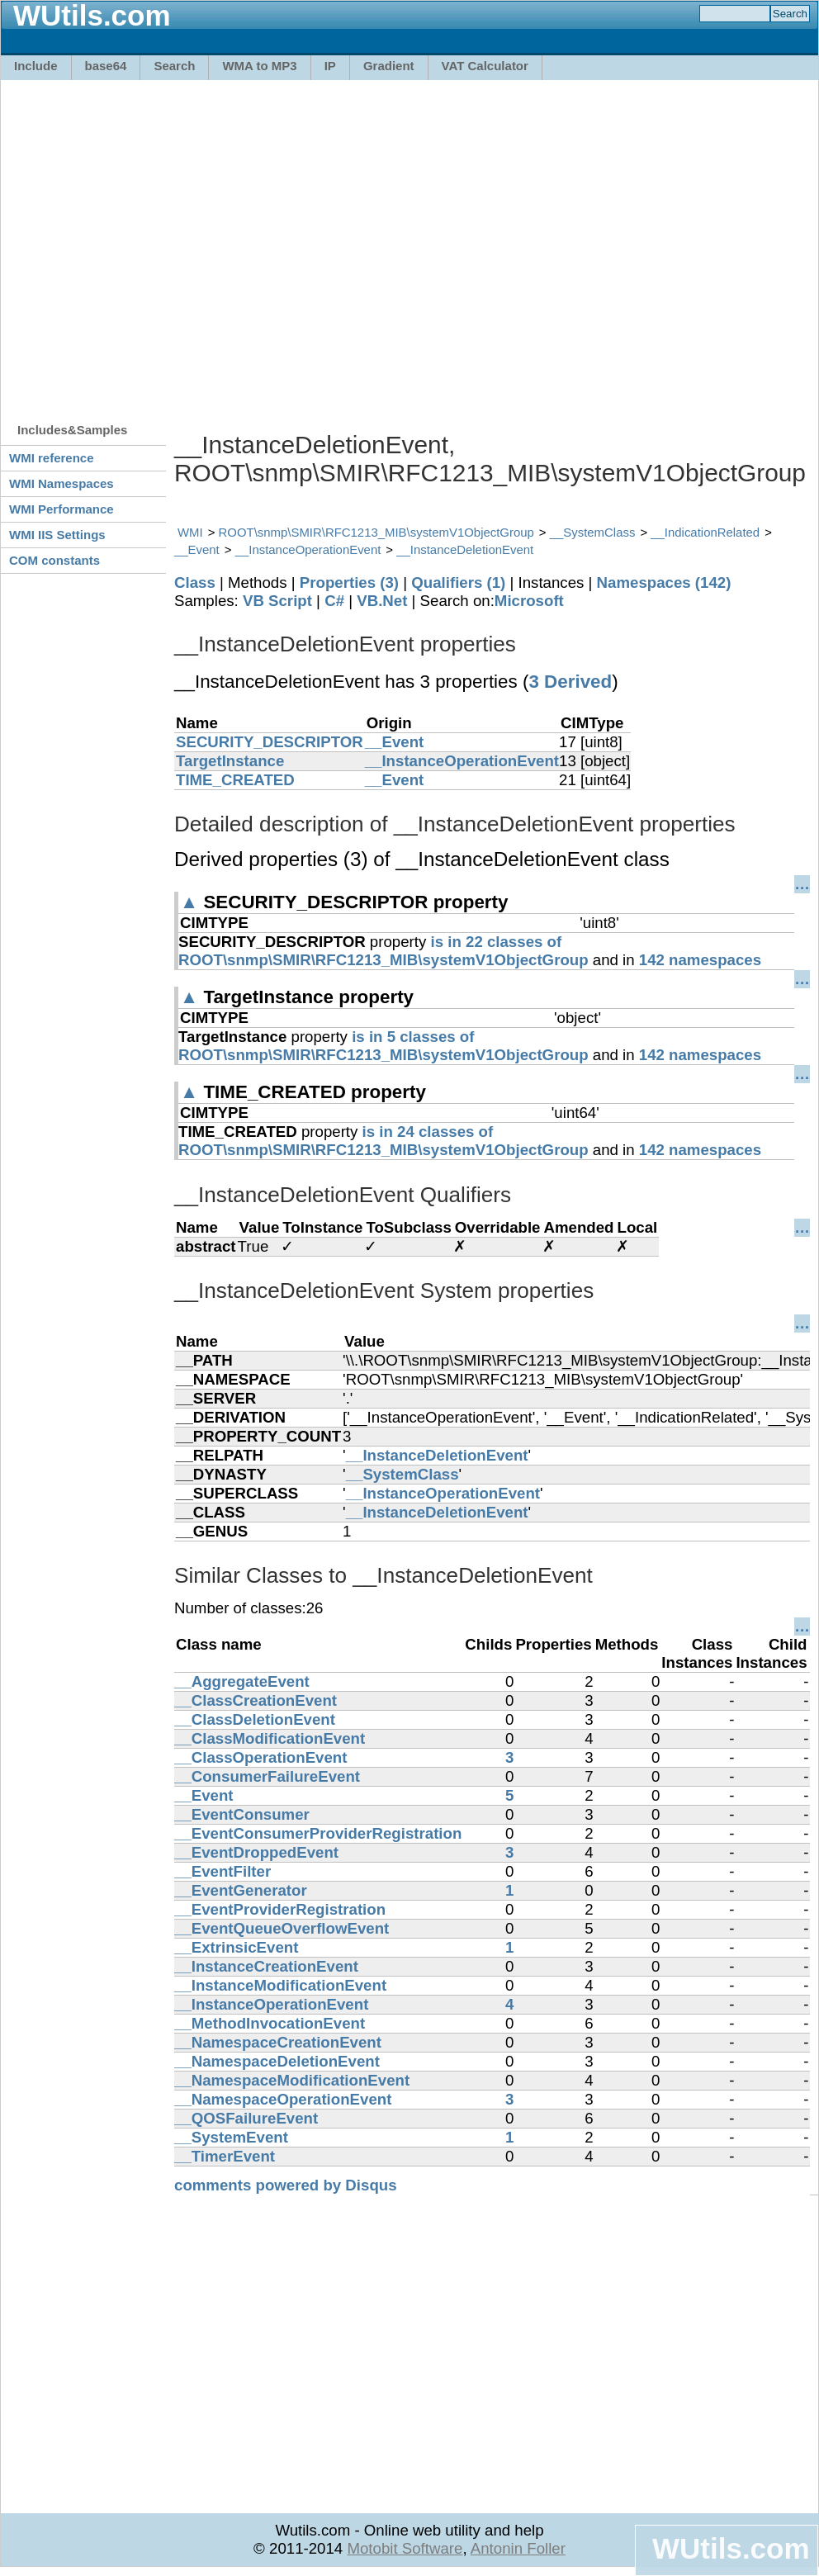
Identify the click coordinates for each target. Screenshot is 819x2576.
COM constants (54, 560)
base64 (106, 66)
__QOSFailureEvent (246, 2118)
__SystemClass (593, 532)
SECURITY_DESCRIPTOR (269, 742)
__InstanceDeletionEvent (464, 549)
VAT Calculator (485, 66)
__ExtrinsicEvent (236, 1947)
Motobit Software (404, 2548)
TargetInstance (230, 760)
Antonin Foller (518, 2548)
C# (334, 600)
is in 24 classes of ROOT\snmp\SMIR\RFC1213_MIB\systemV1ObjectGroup (383, 1140)
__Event (197, 549)
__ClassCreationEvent (255, 1700)
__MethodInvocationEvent (269, 2023)
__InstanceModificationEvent (280, 1985)
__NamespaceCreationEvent (277, 2042)
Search (174, 66)
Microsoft (529, 600)
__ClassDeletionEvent (254, 1719)
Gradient (388, 66)
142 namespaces (700, 959)
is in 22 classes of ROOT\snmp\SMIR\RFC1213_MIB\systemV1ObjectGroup (383, 950)
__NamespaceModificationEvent (292, 2080)
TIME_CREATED (235, 779)
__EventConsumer (242, 1814)
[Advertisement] (155, 243)
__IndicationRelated (705, 532)
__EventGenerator (240, 1890)
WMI (190, 532)
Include (36, 66)
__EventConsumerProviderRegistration (318, 1833)
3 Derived (570, 681)
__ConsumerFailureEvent (267, 1776)
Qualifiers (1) (458, 582)
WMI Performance (61, 509)
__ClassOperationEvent (260, 1757)
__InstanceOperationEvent (308, 549)
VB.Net (382, 600)
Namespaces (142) (664, 582)
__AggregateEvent (242, 1681)
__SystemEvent (231, 2137)
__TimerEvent (224, 2156)
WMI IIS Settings (57, 535)
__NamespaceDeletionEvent (277, 2061)
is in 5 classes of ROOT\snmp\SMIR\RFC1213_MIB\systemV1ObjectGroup (383, 1045)
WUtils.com (730, 2548)
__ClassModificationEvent (269, 1738)
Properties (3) (349, 582)
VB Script (277, 600)
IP (330, 66)
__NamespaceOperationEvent (282, 2099)
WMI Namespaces (61, 483)
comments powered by (285, 2185)
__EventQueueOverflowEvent (281, 1928)
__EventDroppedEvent (256, 1852)
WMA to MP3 (259, 66)
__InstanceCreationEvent (266, 1966)
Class (194, 582)
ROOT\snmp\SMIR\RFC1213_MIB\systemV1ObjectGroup (376, 532)
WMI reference (51, 458)
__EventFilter (222, 1871)
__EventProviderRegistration (280, 1909)
